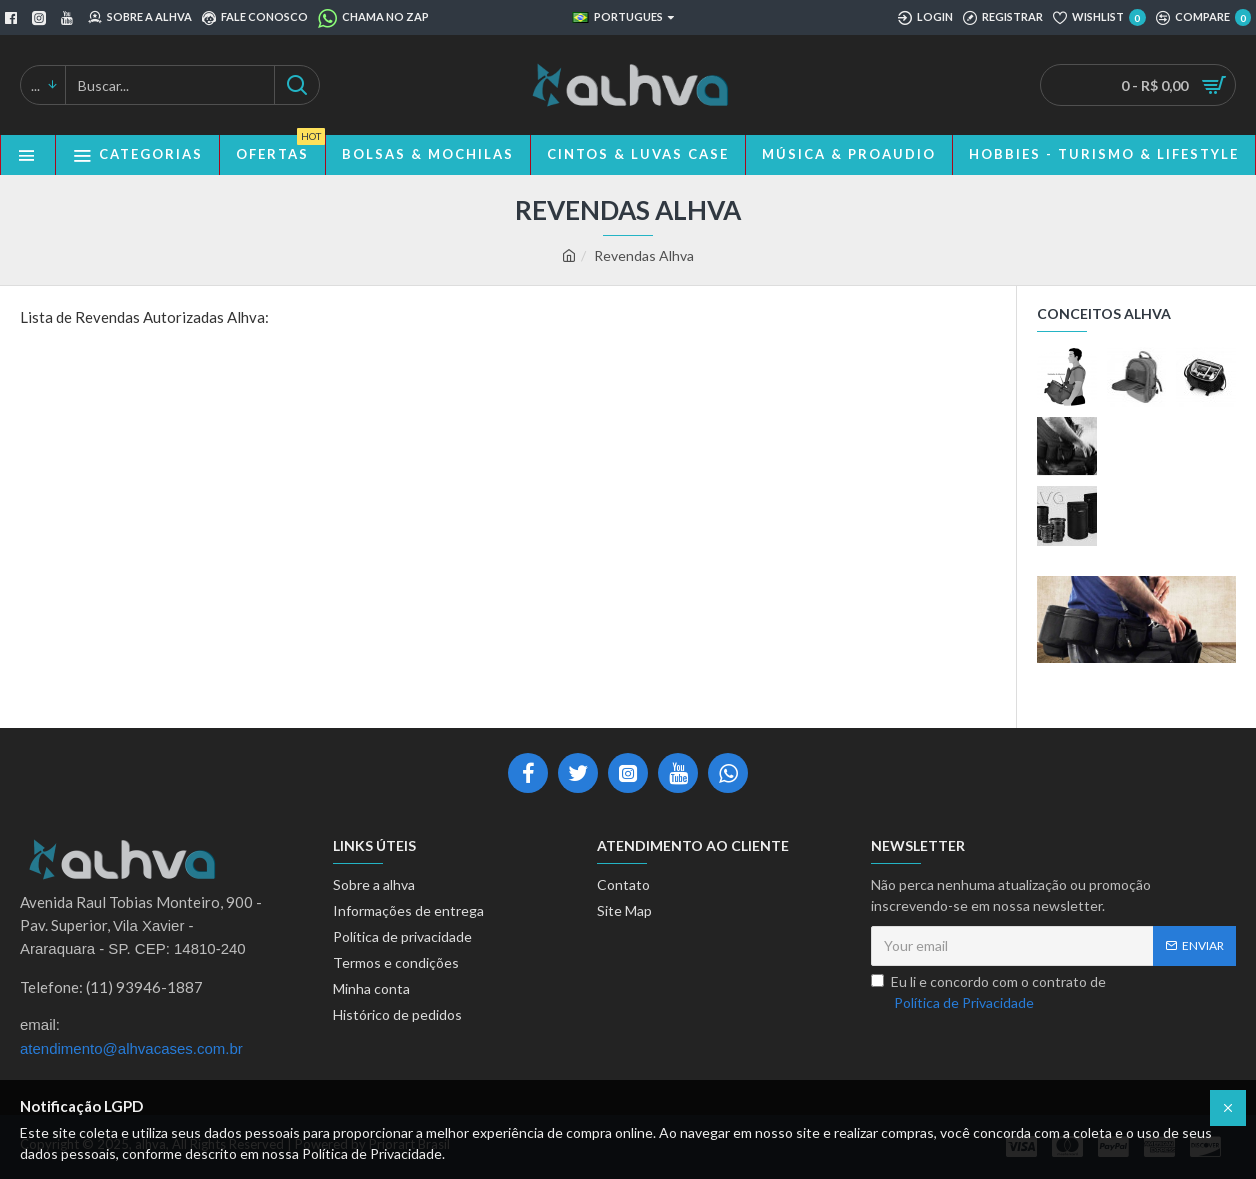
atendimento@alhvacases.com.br (131, 1048)
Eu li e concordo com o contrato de (988, 993)
